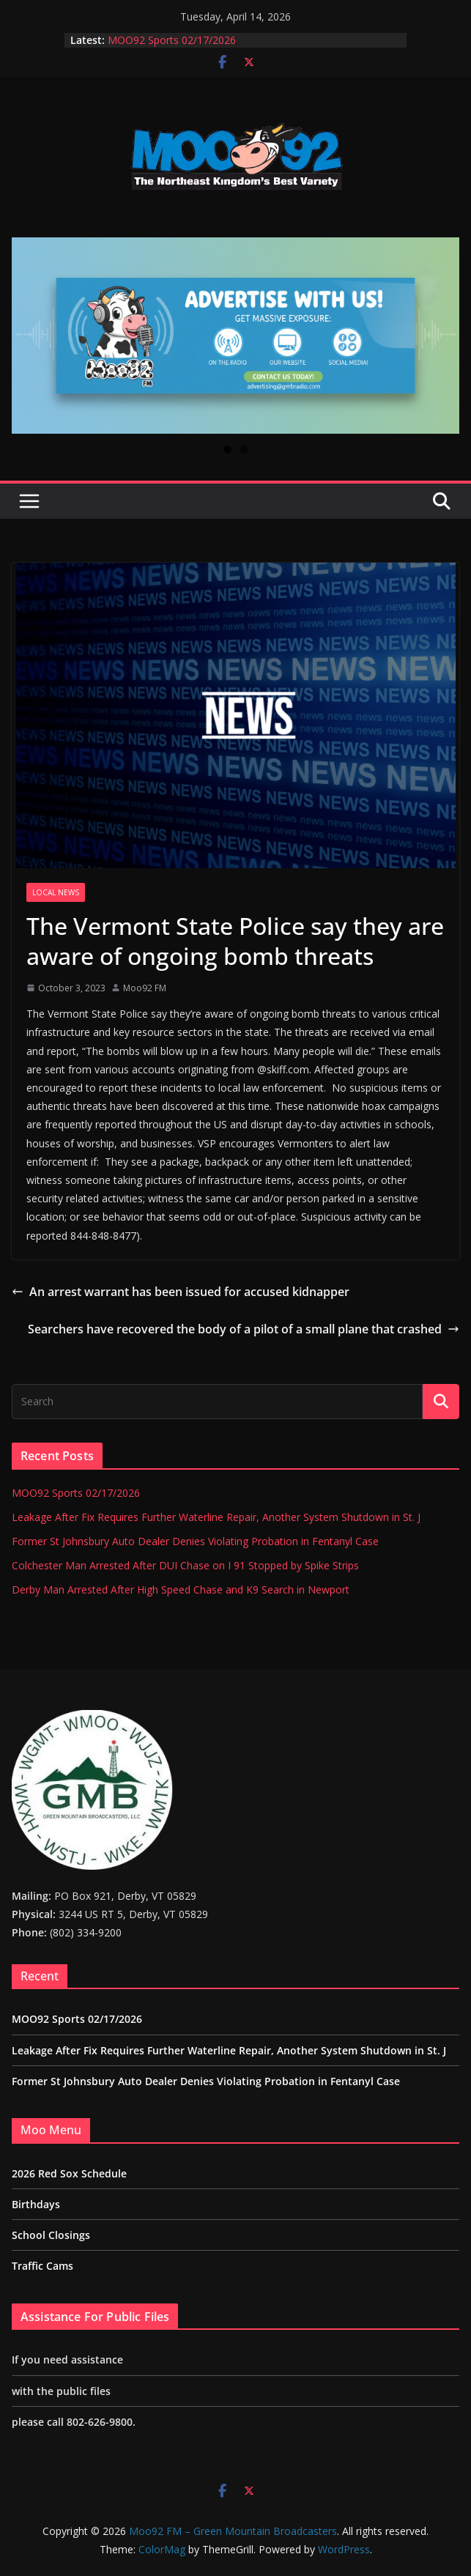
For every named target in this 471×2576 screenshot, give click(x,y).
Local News (55, 892)
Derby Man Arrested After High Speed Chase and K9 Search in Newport (180, 1589)
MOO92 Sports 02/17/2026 (172, 40)
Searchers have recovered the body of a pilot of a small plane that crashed (243, 1329)
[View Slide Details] (235, 335)
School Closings (51, 2235)
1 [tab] (227, 449)
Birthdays (36, 2204)
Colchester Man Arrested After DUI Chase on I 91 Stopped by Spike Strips (185, 1565)
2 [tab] (244, 449)
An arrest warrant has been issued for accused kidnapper (180, 1292)
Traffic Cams (42, 2266)
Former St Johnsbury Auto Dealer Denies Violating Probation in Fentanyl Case (195, 1541)
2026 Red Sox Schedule (69, 2173)
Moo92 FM (144, 988)
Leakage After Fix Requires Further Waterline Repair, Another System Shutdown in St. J (216, 1517)
